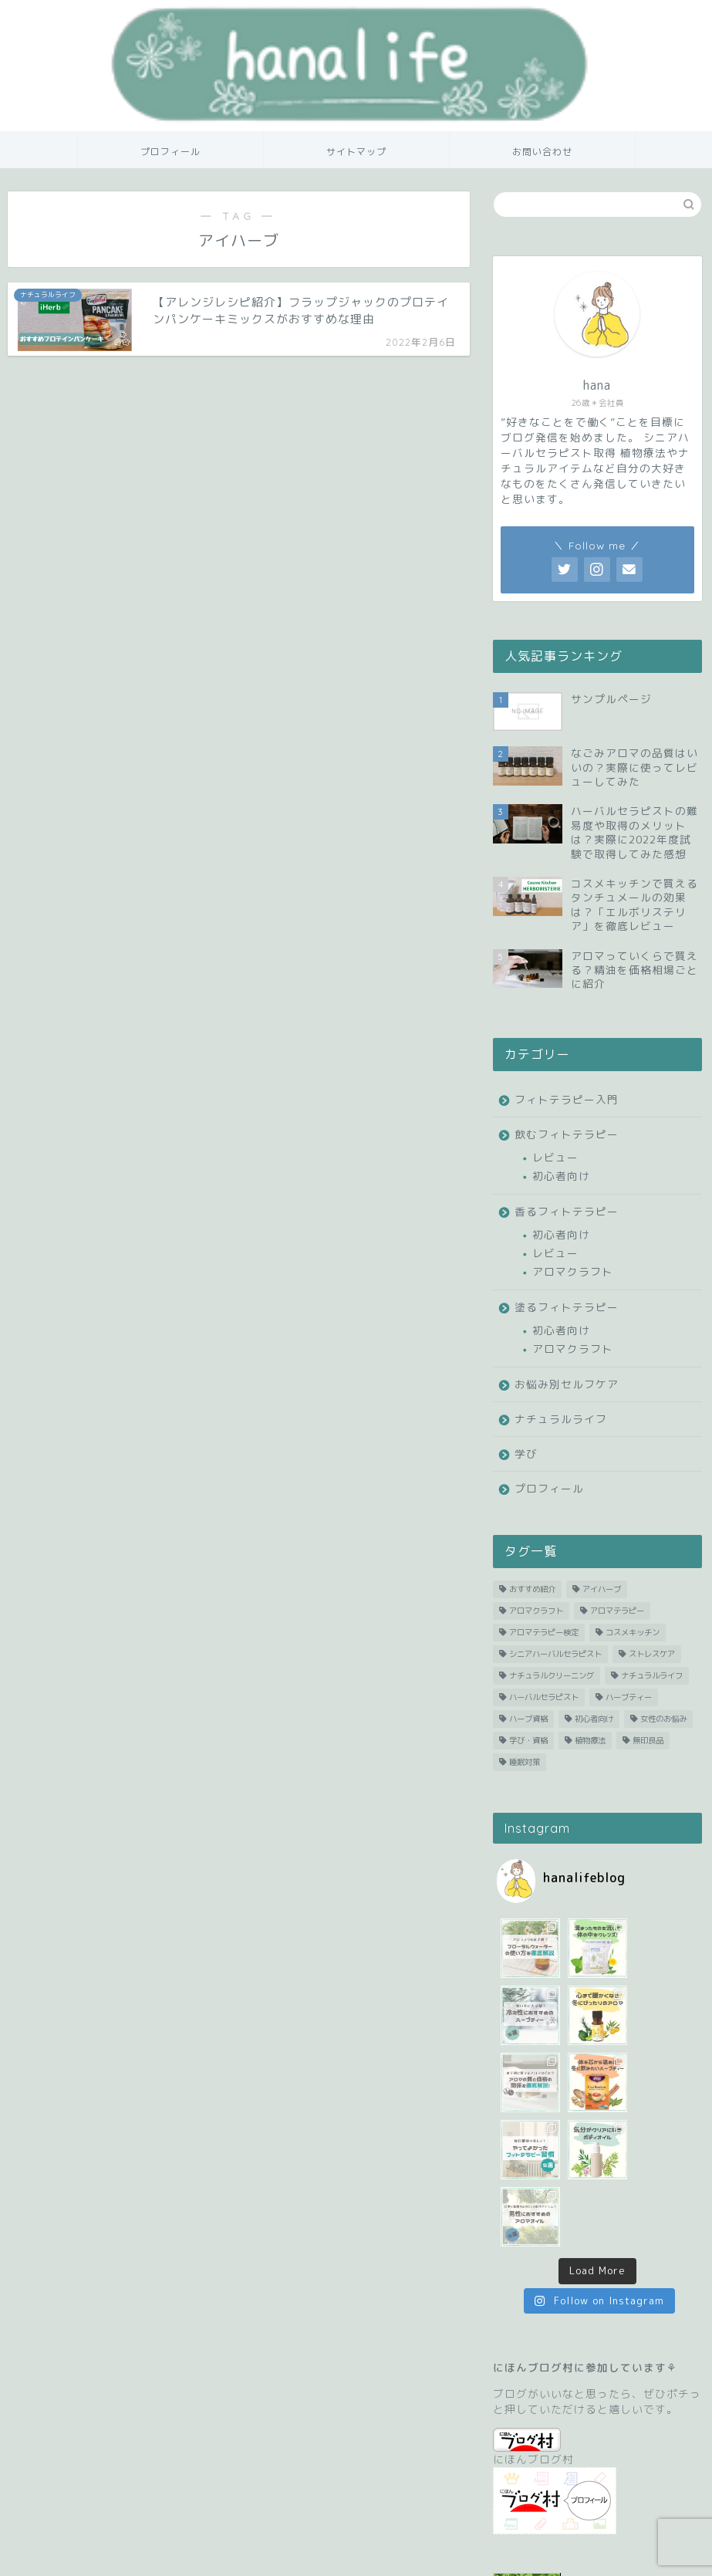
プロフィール (170, 151)
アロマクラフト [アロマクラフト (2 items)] (536, 1610)
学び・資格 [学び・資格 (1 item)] (528, 1740)
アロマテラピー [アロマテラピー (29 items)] (617, 1610)
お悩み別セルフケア (567, 1384)
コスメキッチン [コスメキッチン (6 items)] (633, 1632)
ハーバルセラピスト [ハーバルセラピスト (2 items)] (544, 1697)
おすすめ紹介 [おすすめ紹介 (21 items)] (532, 1589)
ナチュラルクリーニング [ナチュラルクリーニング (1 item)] (551, 1675)
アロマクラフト (572, 1271)
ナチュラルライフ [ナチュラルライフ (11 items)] (652, 1675)
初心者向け (561, 1175)
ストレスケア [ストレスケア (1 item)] (652, 1653)
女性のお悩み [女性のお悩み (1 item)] (663, 1718)
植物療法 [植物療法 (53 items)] (590, 1740)
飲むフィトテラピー (567, 1134)
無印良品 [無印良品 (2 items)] (648, 1740)
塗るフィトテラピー (567, 1307)
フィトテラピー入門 (567, 1099)
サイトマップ (356, 151)
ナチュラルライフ (561, 1418)
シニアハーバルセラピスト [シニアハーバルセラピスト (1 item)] (555, 1653)
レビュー (555, 1157)
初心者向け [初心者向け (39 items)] (594, 1718)
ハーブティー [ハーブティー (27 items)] (629, 1697)
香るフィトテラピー (567, 1211)
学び (526, 1453)
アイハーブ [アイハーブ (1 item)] (601, 1589)
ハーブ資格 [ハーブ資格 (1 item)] (528, 1718)
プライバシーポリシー (81, 2557)
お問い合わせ (542, 151)
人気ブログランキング (543, 2486)
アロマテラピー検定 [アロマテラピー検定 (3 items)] (544, 1632)
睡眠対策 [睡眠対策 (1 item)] (524, 1761)
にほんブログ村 (533, 2313)
